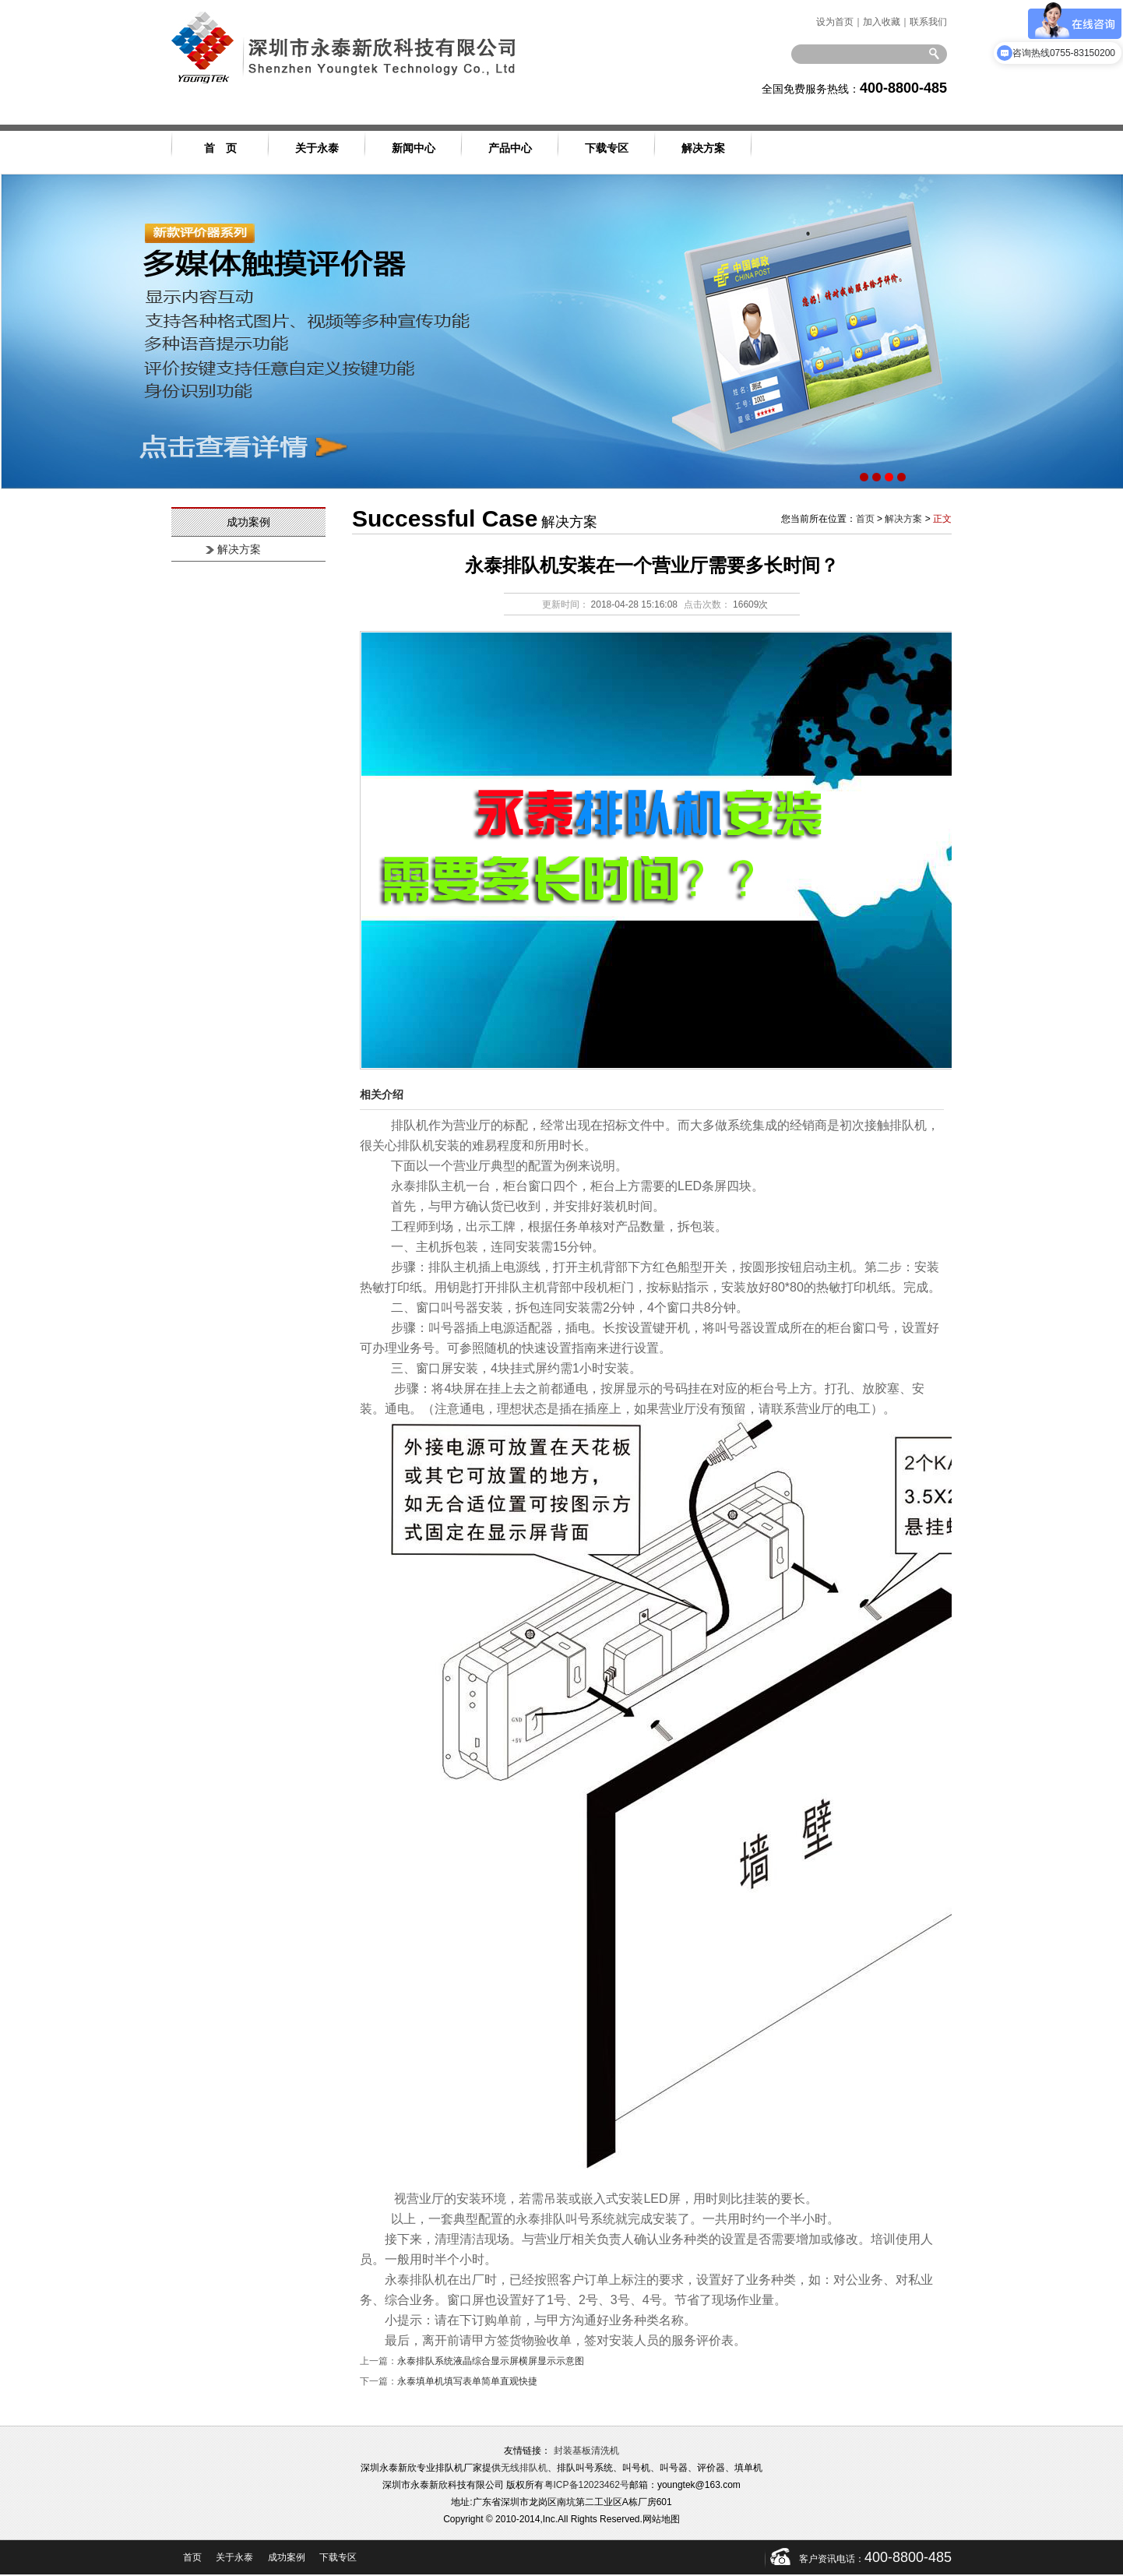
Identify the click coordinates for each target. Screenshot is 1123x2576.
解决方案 (703, 148)
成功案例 (286, 2557)
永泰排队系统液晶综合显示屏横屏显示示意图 (490, 2361)
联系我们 (928, 21)
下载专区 (606, 148)
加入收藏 (881, 21)
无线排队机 (524, 2467)
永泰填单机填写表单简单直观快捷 (467, 2381)
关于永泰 (317, 148)
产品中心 (510, 148)
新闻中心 (413, 148)
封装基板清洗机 (586, 2450)
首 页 (220, 148)
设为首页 (835, 21)
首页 (865, 518)
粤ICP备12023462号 (586, 2484)
